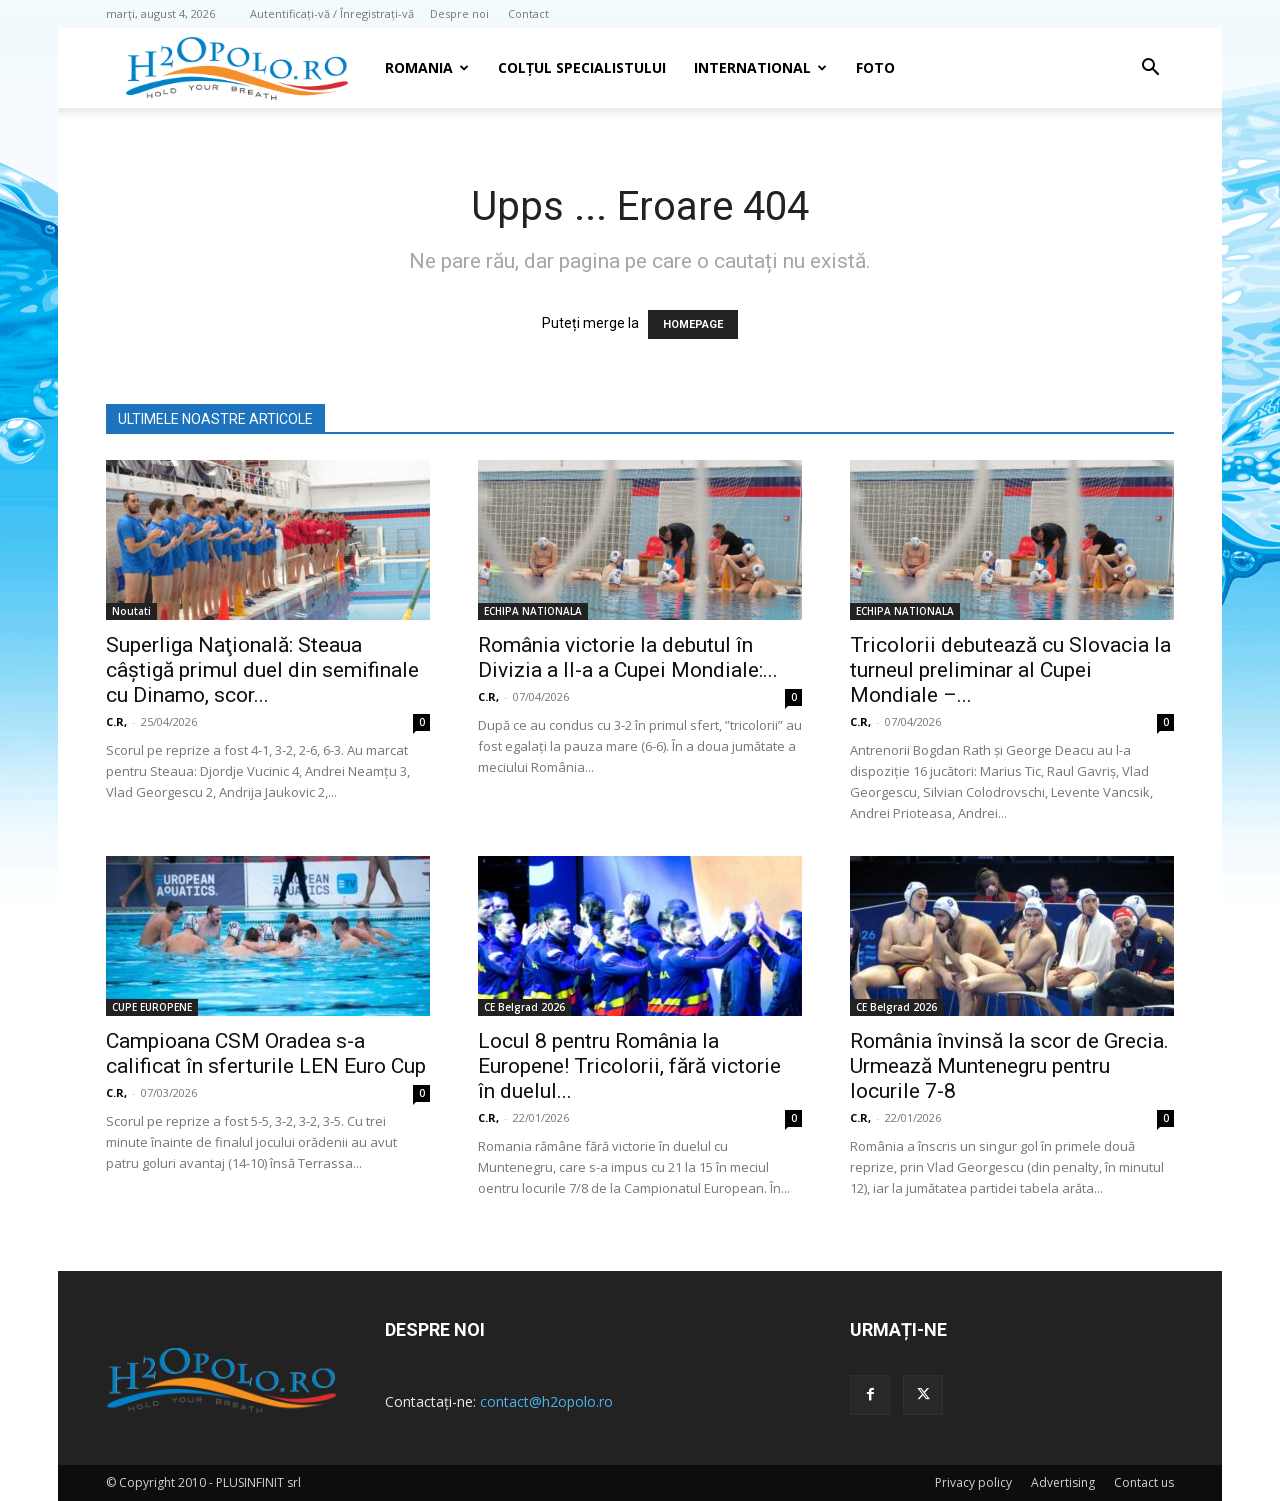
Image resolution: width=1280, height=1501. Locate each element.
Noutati (131, 611)
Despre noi (459, 13)
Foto (875, 67)
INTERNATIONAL (760, 67)
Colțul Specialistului (582, 67)
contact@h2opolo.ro (546, 1401)
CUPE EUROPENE (152, 1007)
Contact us (1144, 1482)
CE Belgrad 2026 (524, 1007)
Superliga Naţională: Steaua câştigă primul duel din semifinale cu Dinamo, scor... (262, 670)
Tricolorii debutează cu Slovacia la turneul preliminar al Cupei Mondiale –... (1010, 670)
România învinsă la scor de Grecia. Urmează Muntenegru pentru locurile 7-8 (1009, 1066)
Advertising (1063, 1482)
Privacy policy (973, 1482)
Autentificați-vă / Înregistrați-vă (332, 13)
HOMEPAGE (693, 324)
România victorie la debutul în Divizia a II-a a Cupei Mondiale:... (628, 657)
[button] (1150, 69)
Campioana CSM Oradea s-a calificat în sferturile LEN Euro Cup (266, 1053)
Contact (528, 13)
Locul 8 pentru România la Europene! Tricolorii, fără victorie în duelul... (629, 1066)
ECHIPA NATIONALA (533, 611)
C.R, (116, 721)
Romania (427, 67)
